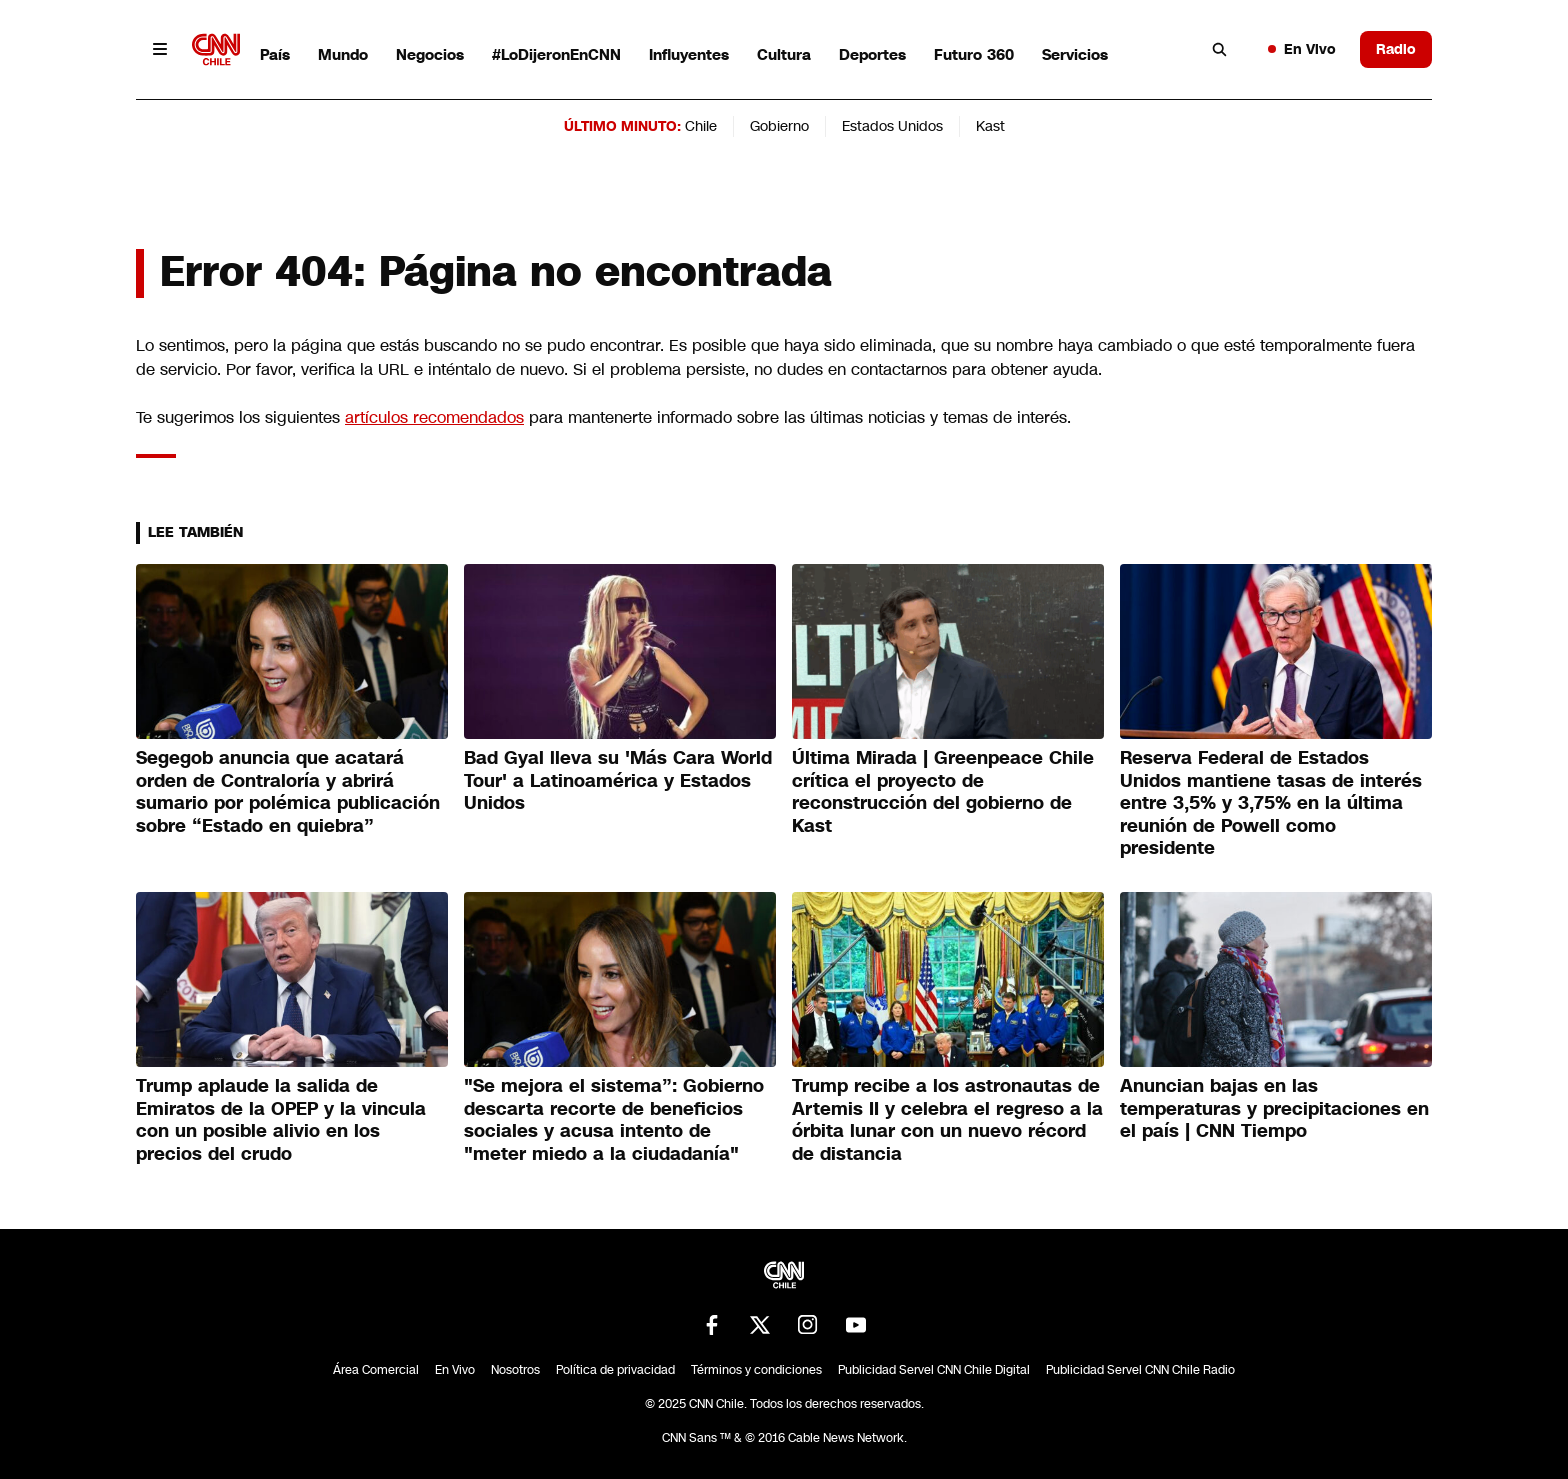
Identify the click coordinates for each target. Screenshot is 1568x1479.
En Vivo (1302, 49)
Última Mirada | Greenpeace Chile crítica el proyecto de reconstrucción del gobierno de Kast (943, 792)
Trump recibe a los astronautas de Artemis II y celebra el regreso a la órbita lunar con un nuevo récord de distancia (947, 1120)
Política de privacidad (615, 1370)
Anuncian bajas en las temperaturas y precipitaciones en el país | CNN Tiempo (1274, 1108)
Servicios (1075, 54)
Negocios (430, 54)
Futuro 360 (974, 54)
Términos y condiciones (756, 1370)
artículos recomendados (434, 417)
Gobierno (779, 126)
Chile (701, 126)
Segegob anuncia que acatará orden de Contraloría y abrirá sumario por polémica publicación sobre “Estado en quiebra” (288, 792)
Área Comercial (376, 1370)
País (275, 54)
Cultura (784, 54)
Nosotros (515, 1370)
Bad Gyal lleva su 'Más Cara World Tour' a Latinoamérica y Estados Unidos (618, 780)
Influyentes (689, 54)
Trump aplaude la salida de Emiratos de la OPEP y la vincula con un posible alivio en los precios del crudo (281, 1120)
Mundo (343, 54)
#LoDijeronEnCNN (556, 54)
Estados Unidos (892, 126)
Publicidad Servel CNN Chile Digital (934, 1370)
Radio (1396, 49)
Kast (990, 126)
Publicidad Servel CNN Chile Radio (1140, 1370)
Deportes (872, 54)
